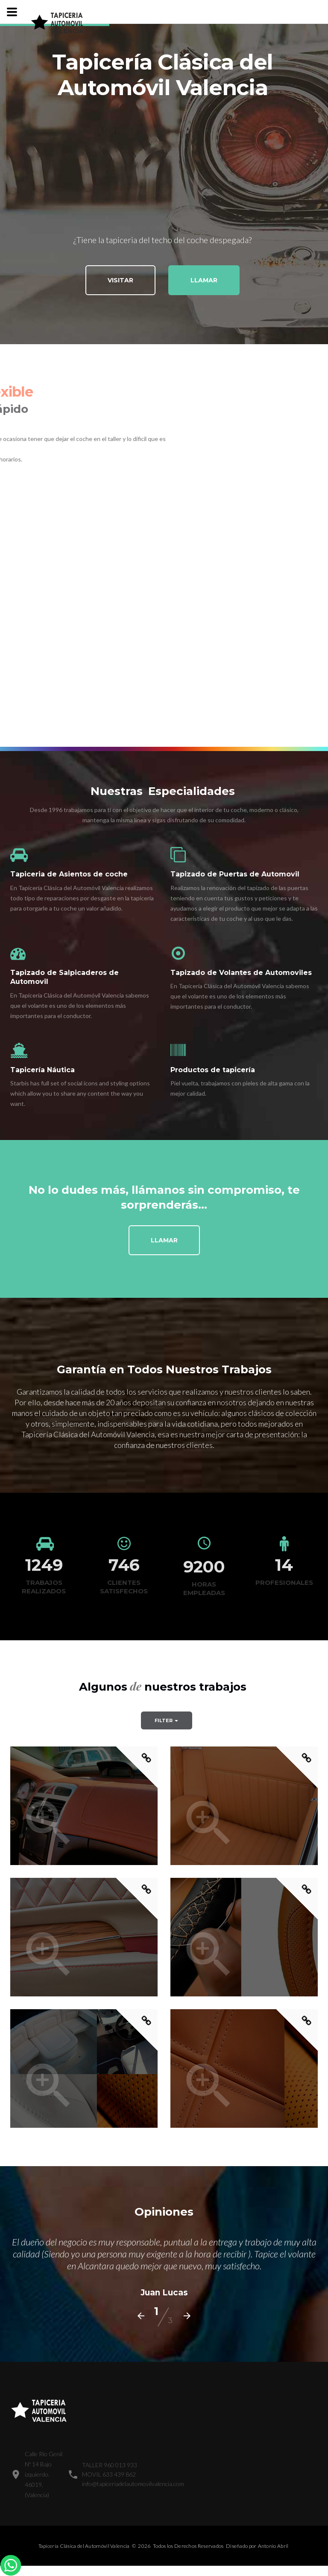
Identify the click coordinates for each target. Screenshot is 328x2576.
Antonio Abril (273, 2546)
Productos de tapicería (212, 1070)
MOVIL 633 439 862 (109, 2474)
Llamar (203, 280)
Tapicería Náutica (42, 1070)
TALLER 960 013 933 (109, 2465)
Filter (166, 1720)
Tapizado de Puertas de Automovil (234, 874)
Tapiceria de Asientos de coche (69, 874)
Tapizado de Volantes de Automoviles (241, 973)
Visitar (120, 280)
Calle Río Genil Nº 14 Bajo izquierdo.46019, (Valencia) (43, 2474)
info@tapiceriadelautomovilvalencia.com (133, 2483)
